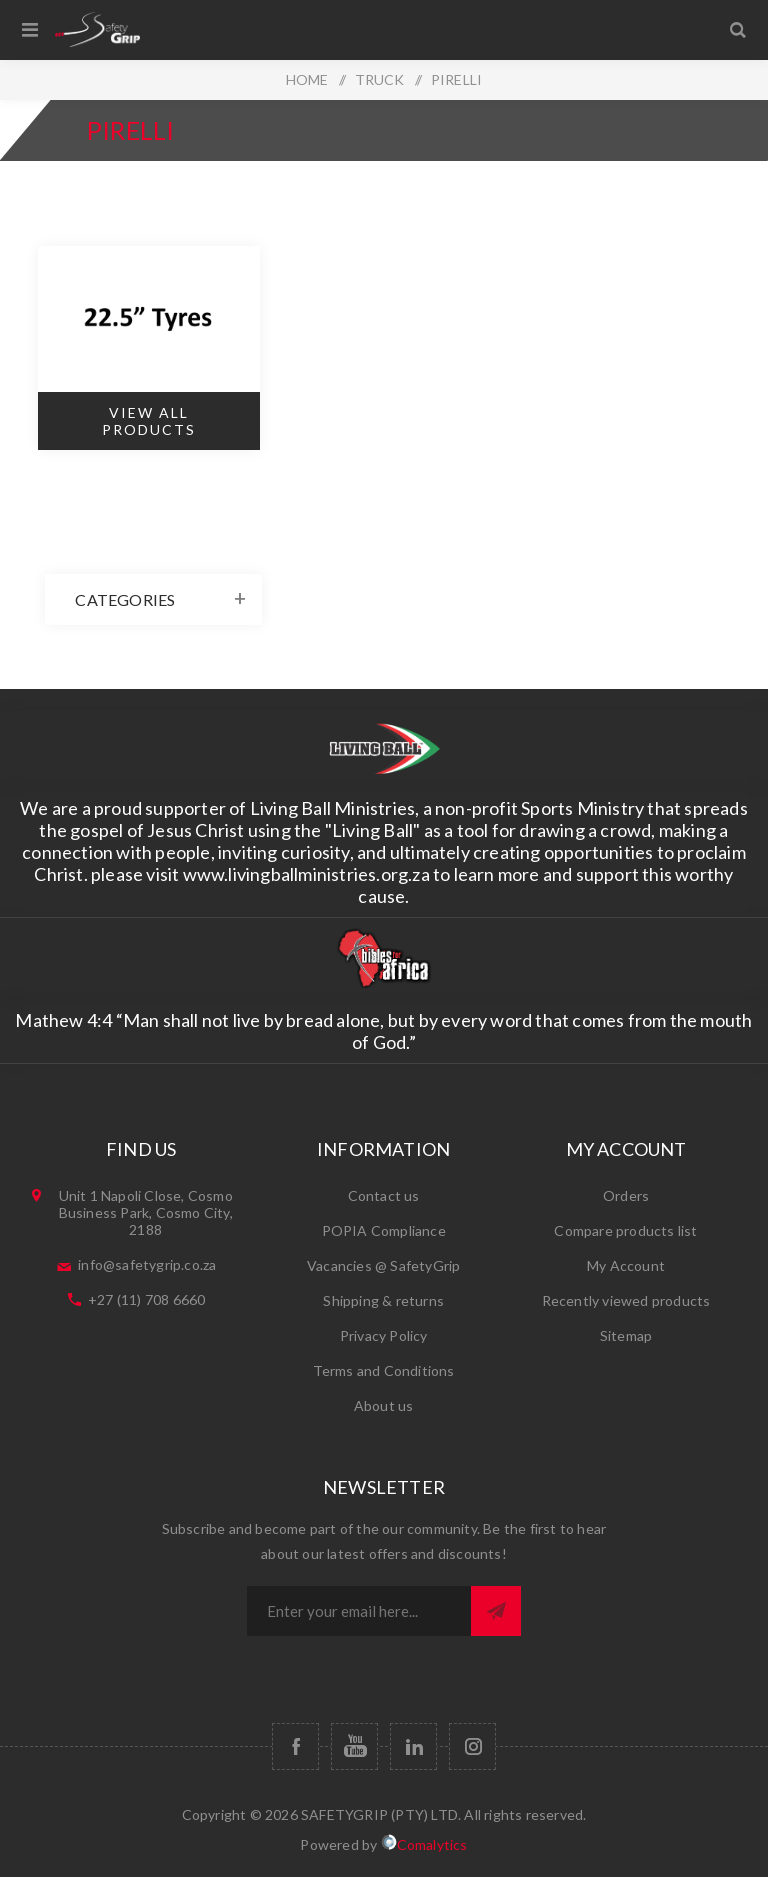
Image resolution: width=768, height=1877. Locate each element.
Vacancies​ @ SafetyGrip (383, 1265)
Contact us (384, 1195)
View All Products (149, 421)
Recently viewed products (626, 1300)
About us (384, 1405)
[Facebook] (295, 1746)
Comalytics (424, 1843)
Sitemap (626, 1335)
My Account (626, 1265)
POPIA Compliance (384, 1230)
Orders (626, 1195)
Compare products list (625, 1230)
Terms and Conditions (384, 1370)
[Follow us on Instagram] (472, 1746)
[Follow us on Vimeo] (413, 1746)
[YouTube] (354, 1746)
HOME (307, 79)
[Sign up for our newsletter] (359, 1611)
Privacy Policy (384, 1335)
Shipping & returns (383, 1300)
